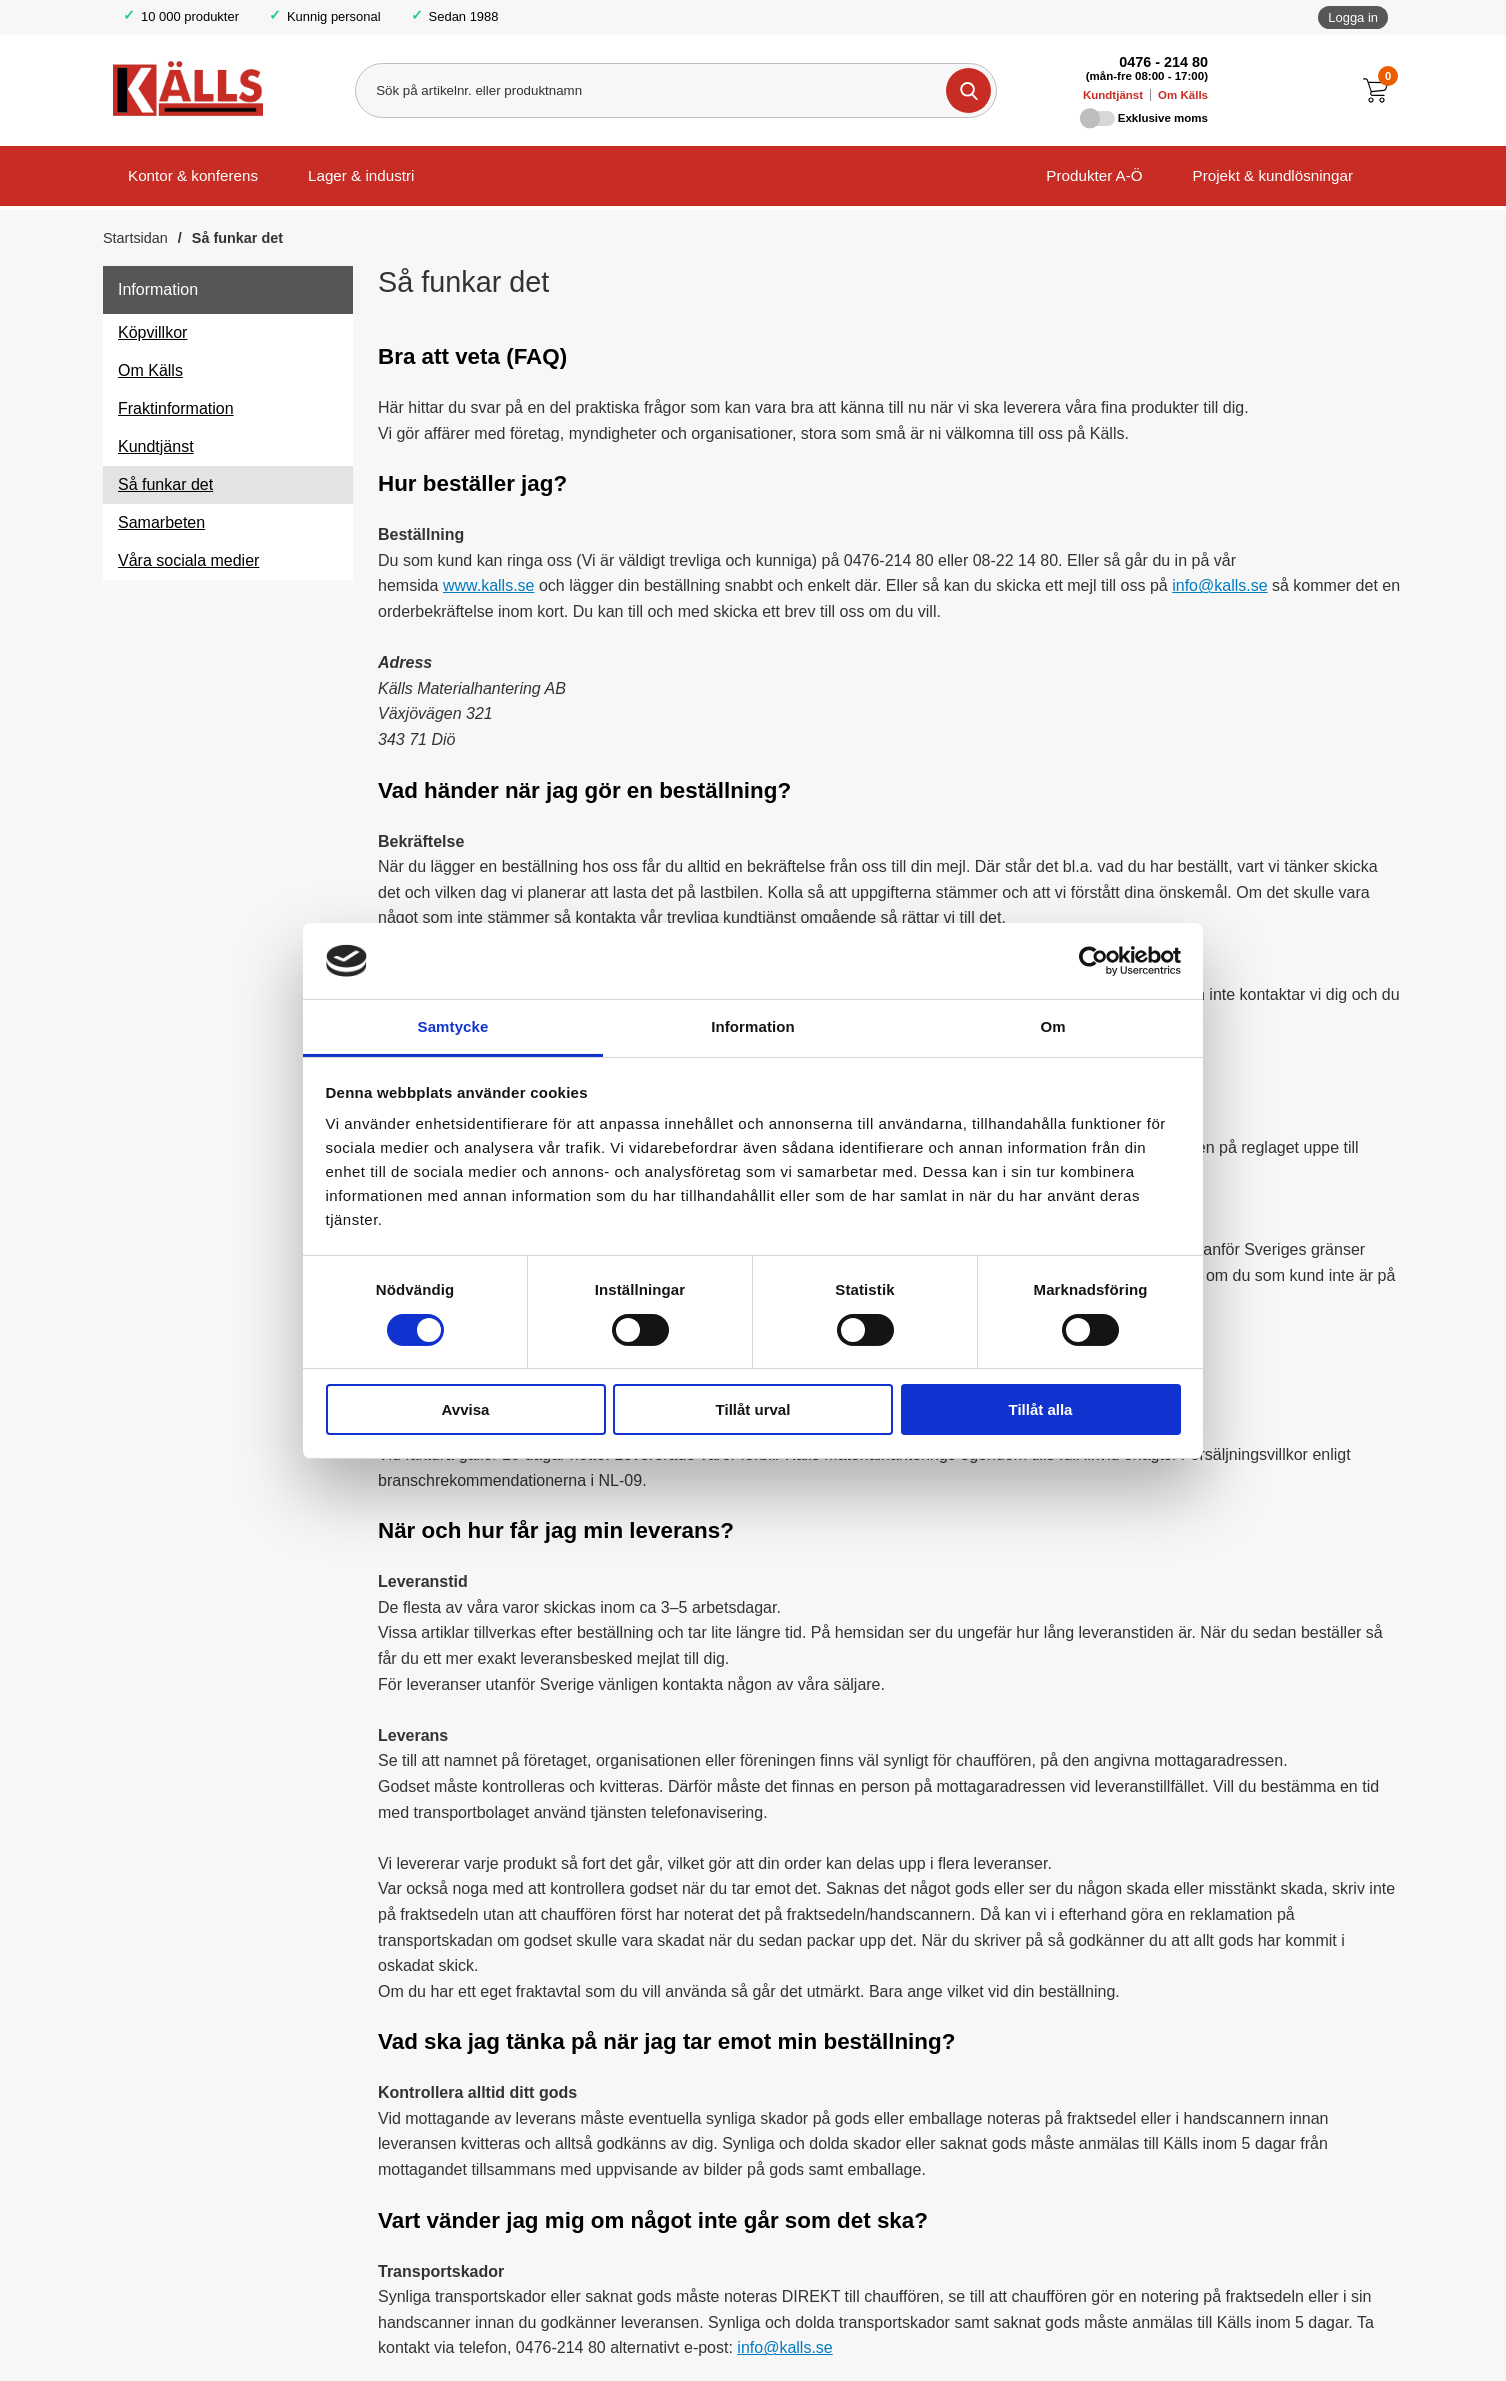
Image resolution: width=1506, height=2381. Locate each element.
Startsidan (135, 238)
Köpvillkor (152, 332)
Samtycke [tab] (453, 1026)
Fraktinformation (176, 408)
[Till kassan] (1380, 90)
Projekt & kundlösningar (1273, 175)
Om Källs (1183, 95)
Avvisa (466, 1409)
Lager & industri (361, 175)
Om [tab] (1052, 1026)
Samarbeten (161, 522)
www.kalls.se (489, 585)
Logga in (1353, 17)
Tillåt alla (1041, 1409)
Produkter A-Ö (1094, 175)
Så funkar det (237, 238)
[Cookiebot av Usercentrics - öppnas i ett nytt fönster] (1093, 961)
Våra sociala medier (188, 560)
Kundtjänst (1113, 95)
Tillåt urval (753, 1409)
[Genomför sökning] (968, 90)
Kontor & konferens (193, 175)
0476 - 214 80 (1163, 62)
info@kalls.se (1219, 585)
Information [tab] (753, 1026)
